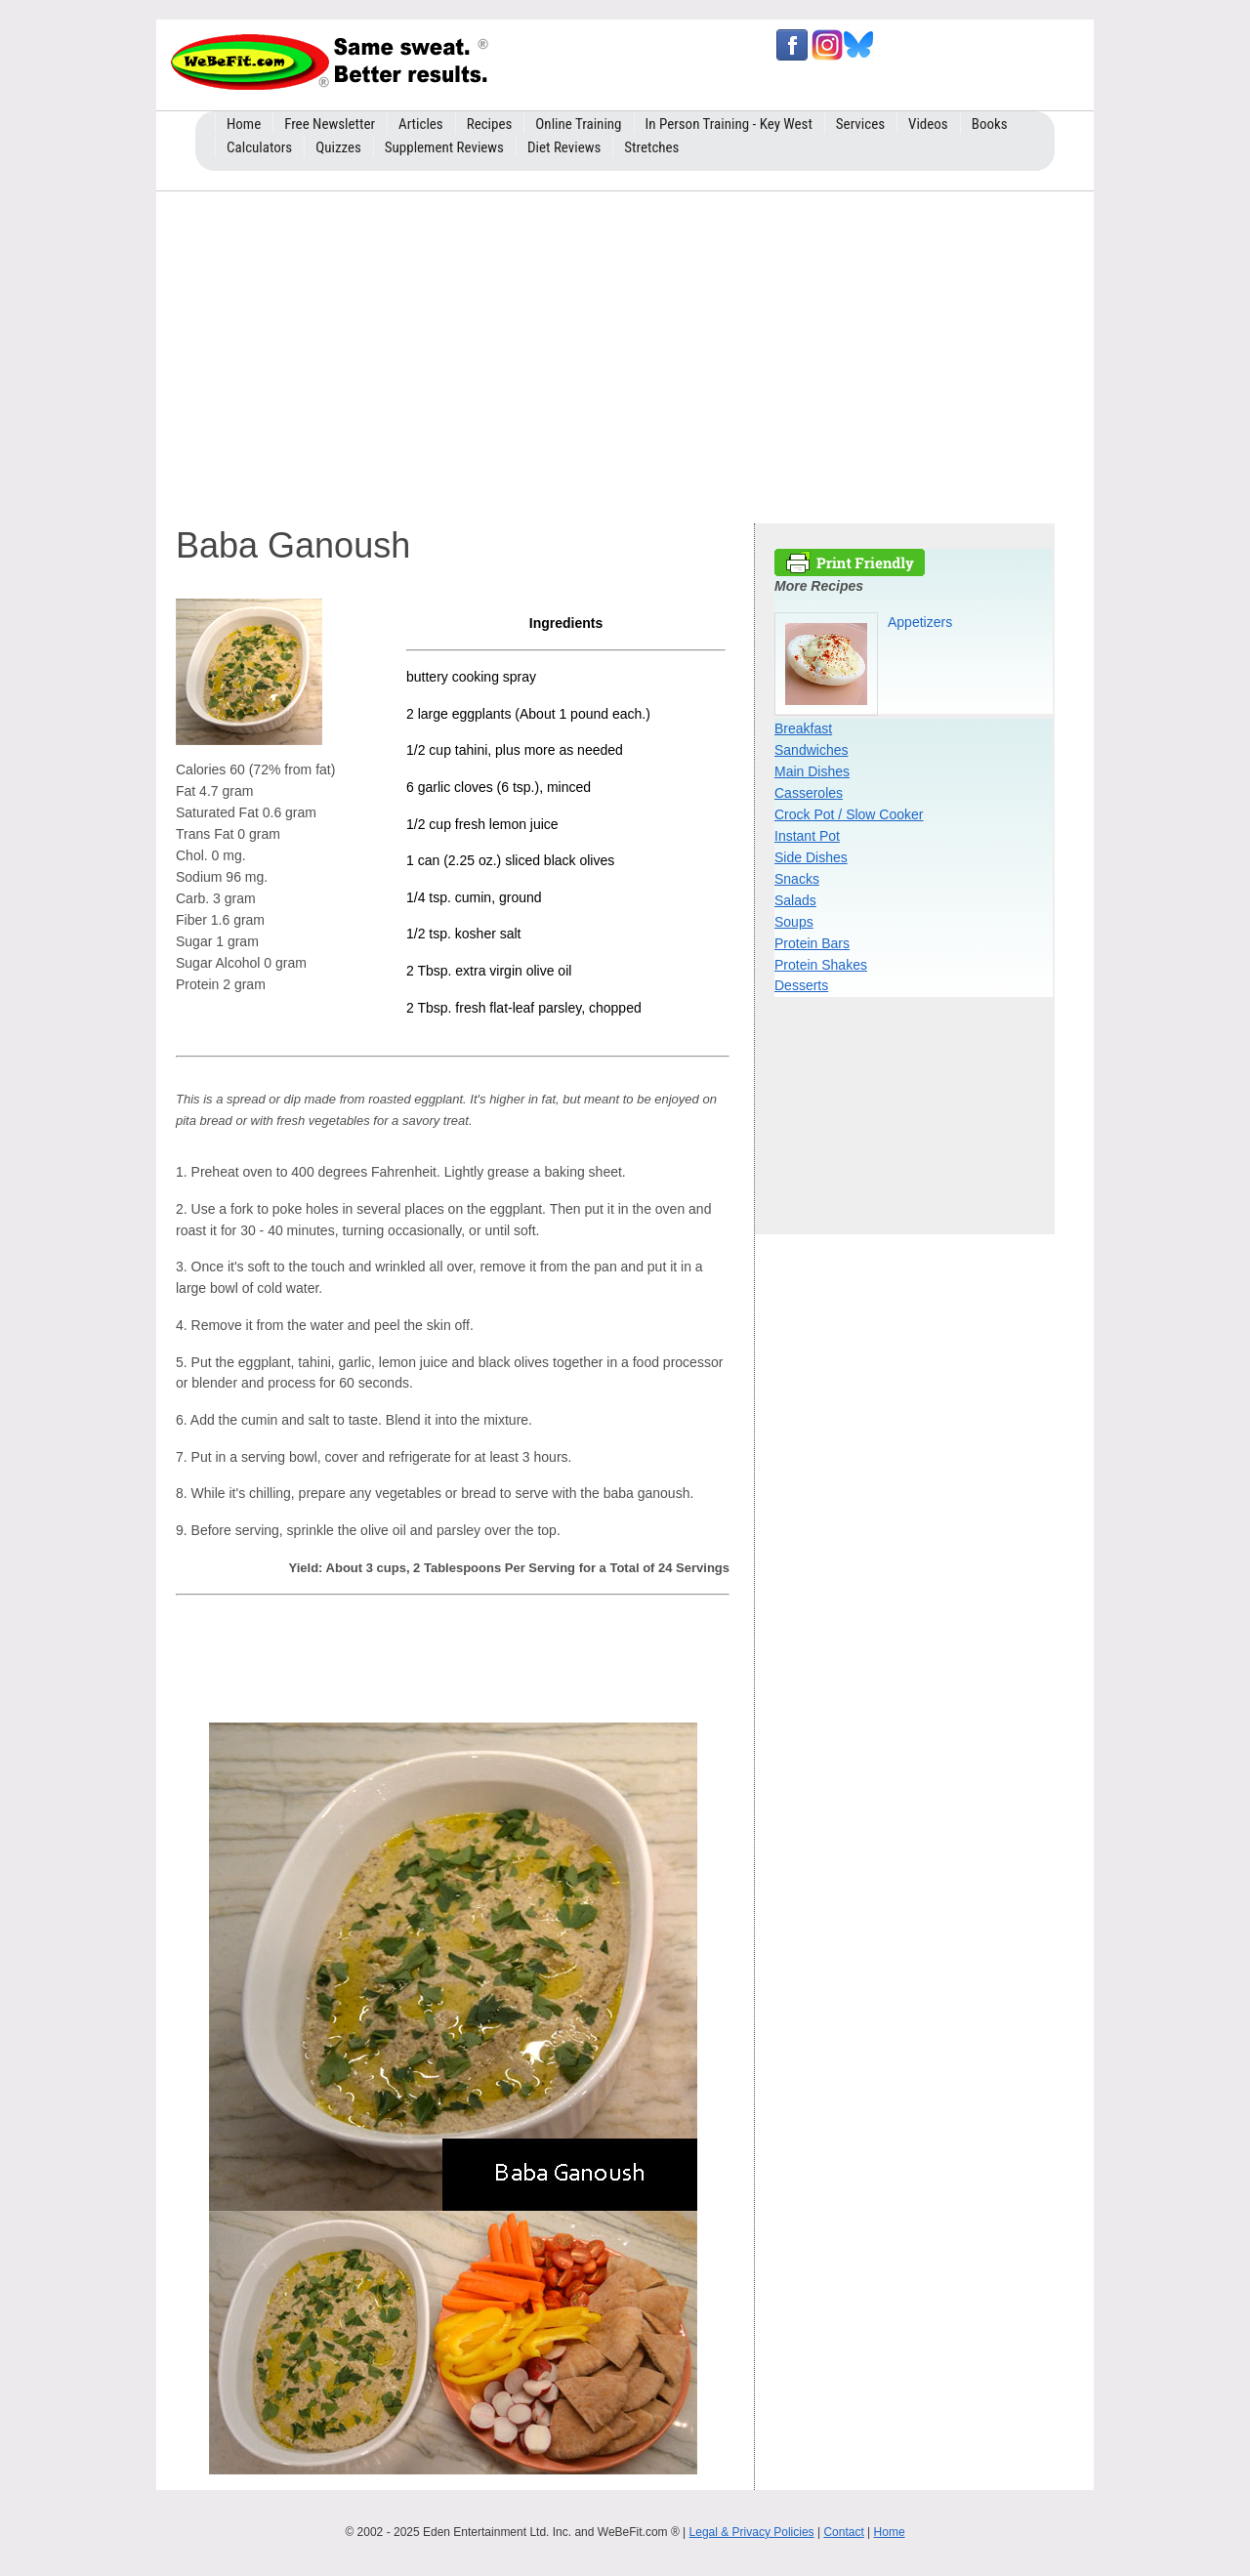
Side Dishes (811, 857)
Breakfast (803, 728)
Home (889, 2532)
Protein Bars (812, 943)
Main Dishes (812, 771)
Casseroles (808, 793)
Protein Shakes (820, 965)
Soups (793, 922)
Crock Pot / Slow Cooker (849, 814)
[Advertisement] (625, 352)
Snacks (796, 879)
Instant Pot (807, 836)
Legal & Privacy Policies (751, 2532)
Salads (795, 900)
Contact (843, 2532)
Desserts (801, 985)
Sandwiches (811, 750)
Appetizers (920, 622)
